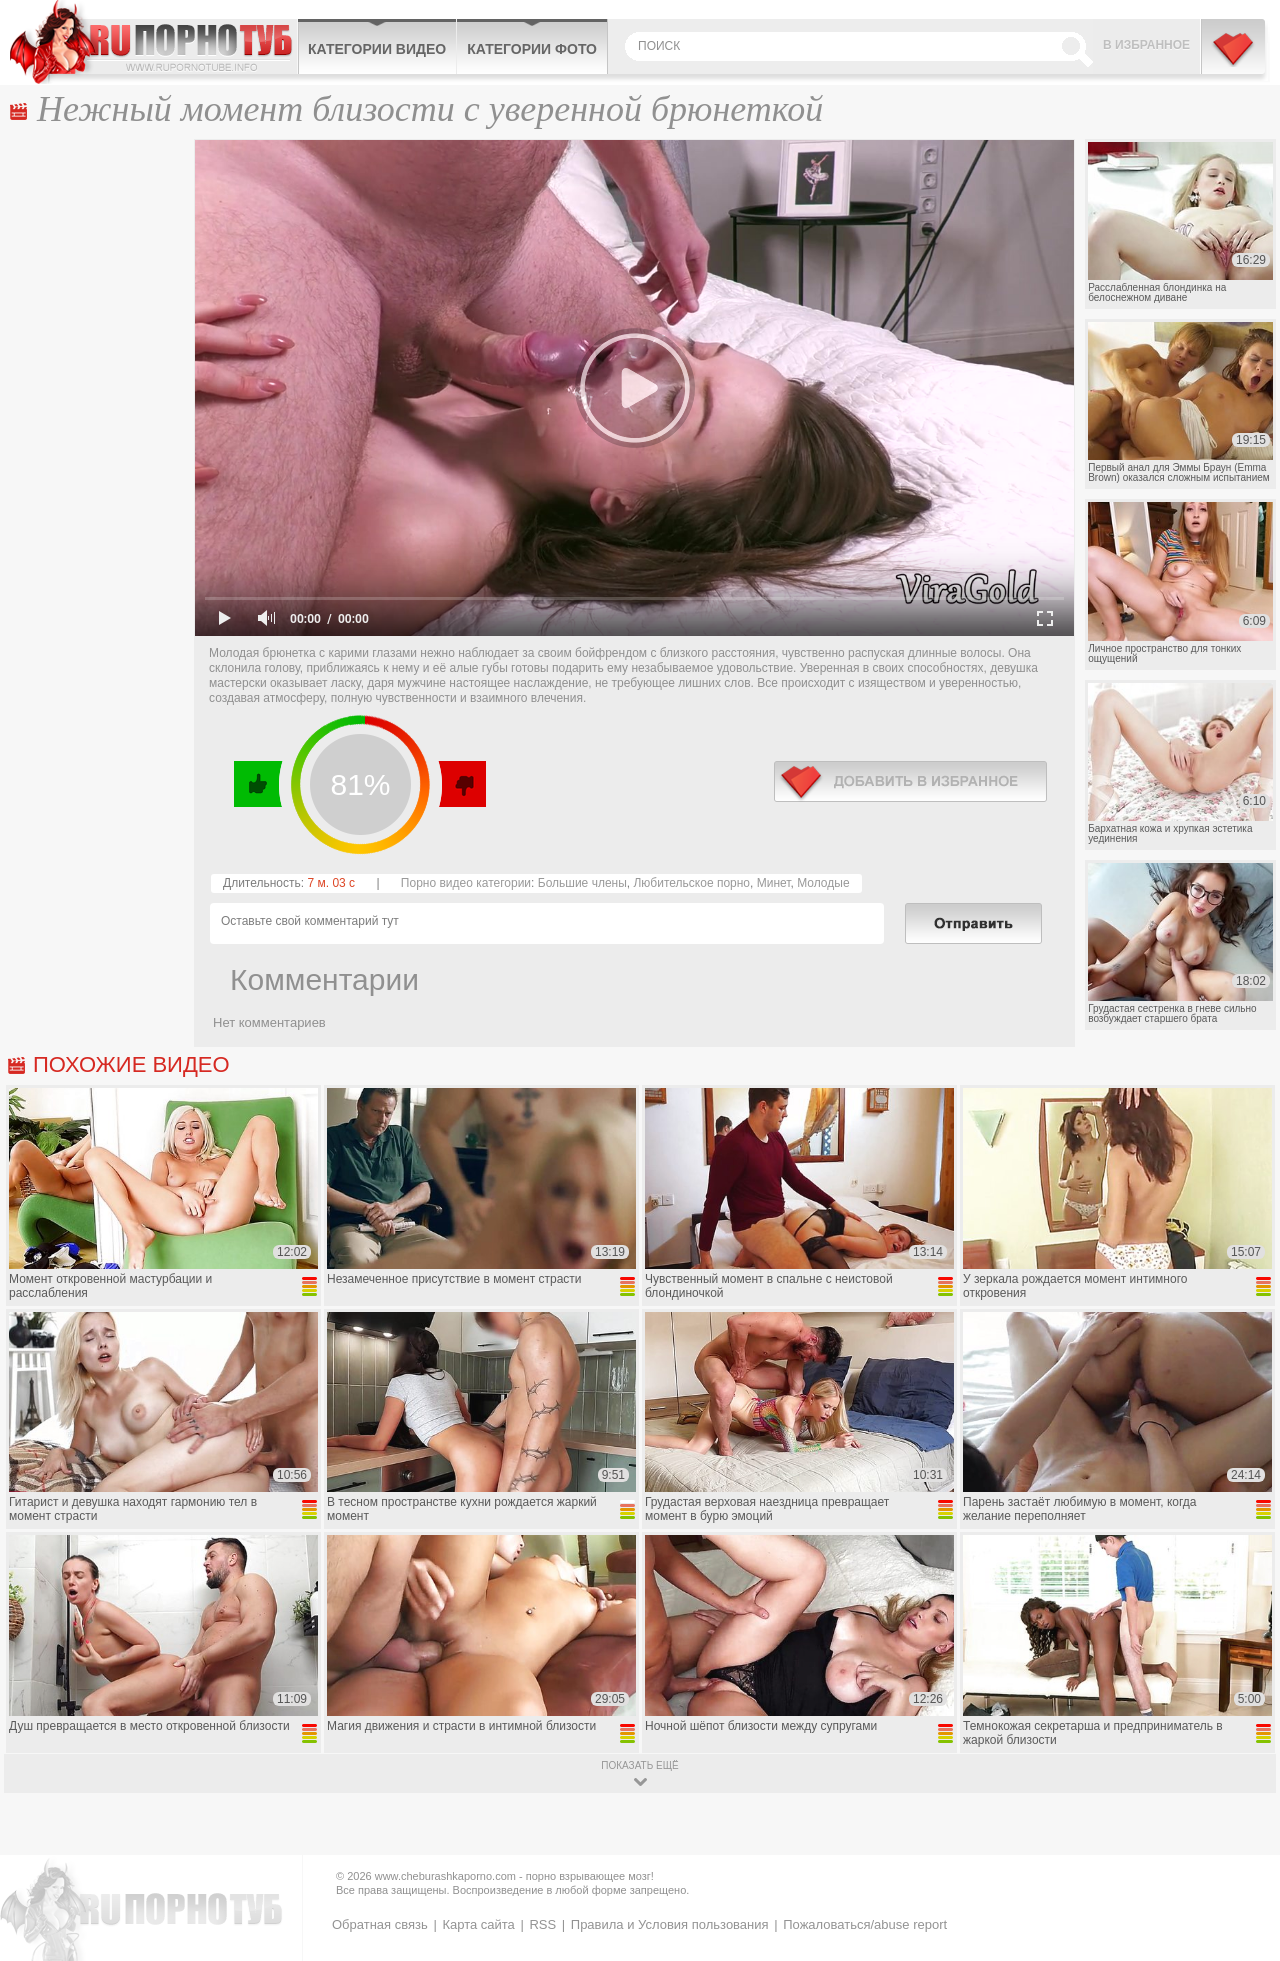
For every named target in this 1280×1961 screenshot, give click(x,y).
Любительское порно (691, 883)
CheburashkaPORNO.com (153, 42)
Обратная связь (380, 1924)
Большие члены (582, 883)
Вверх (1241, 1841)
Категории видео (377, 49)
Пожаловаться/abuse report (865, 1924)
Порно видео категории (466, 883)
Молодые (823, 883)
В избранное (1146, 45)
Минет (774, 883)
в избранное (910, 781)
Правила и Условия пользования (670, 1924)
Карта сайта (478, 1924)
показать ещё (639, 1765)
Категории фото (532, 49)
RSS (542, 1924)
